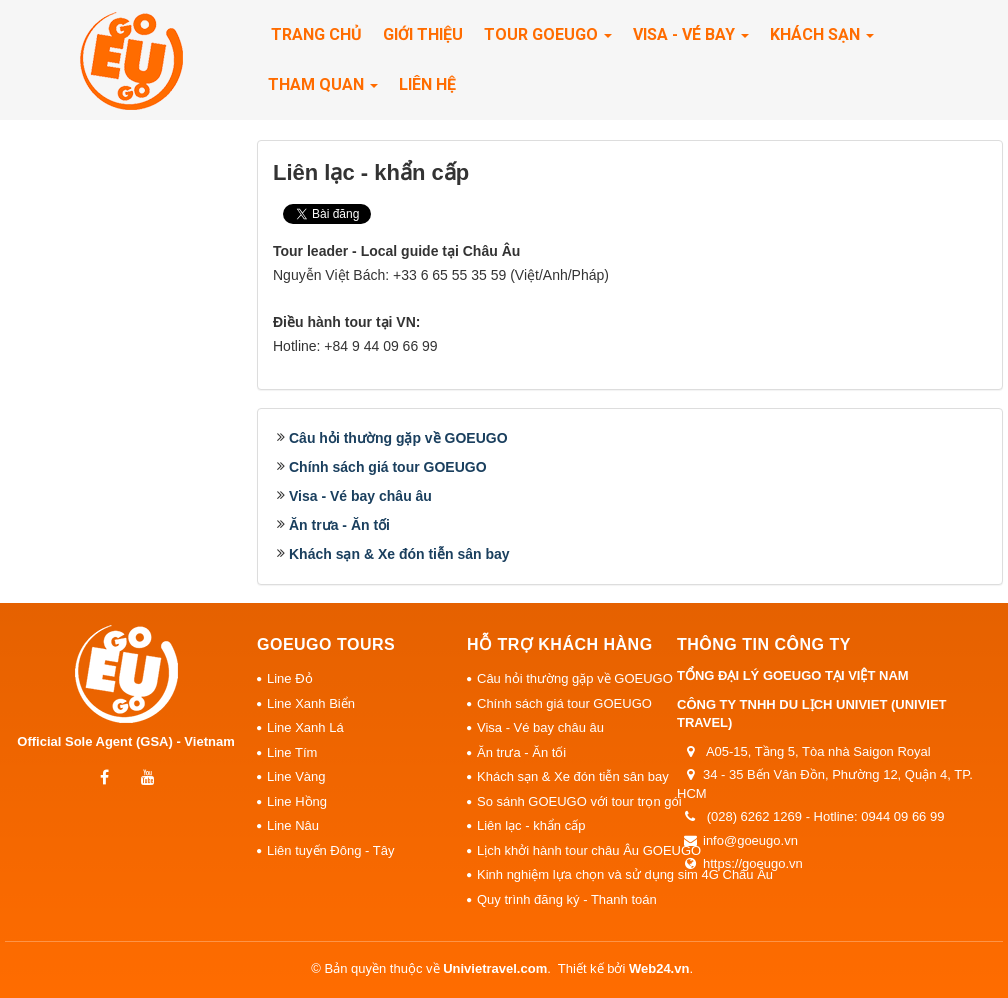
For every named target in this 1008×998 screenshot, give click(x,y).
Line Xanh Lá (305, 727)
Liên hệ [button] (427, 84)
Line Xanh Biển (311, 703)
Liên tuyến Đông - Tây (330, 850)
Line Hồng (297, 801)
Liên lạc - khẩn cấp (531, 825)
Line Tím (292, 752)
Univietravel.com (495, 968)
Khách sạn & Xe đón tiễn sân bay (399, 554)
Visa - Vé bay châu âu (360, 496)
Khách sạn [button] (822, 40)
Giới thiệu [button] (423, 34)
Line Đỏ (290, 678)
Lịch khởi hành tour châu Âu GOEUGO (572, 850)
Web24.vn (659, 968)
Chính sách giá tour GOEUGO (388, 467)
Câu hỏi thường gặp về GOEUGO (398, 438)
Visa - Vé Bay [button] (691, 40)
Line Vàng (296, 776)
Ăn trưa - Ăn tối (339, 525)
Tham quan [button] (323, 90)
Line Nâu (293, 825)
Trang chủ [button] (316, 34)
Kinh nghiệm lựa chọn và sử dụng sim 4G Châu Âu (572, 874)
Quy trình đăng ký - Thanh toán (567, 899)
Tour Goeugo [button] (548, 40)
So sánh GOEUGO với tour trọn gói (572, 801)
